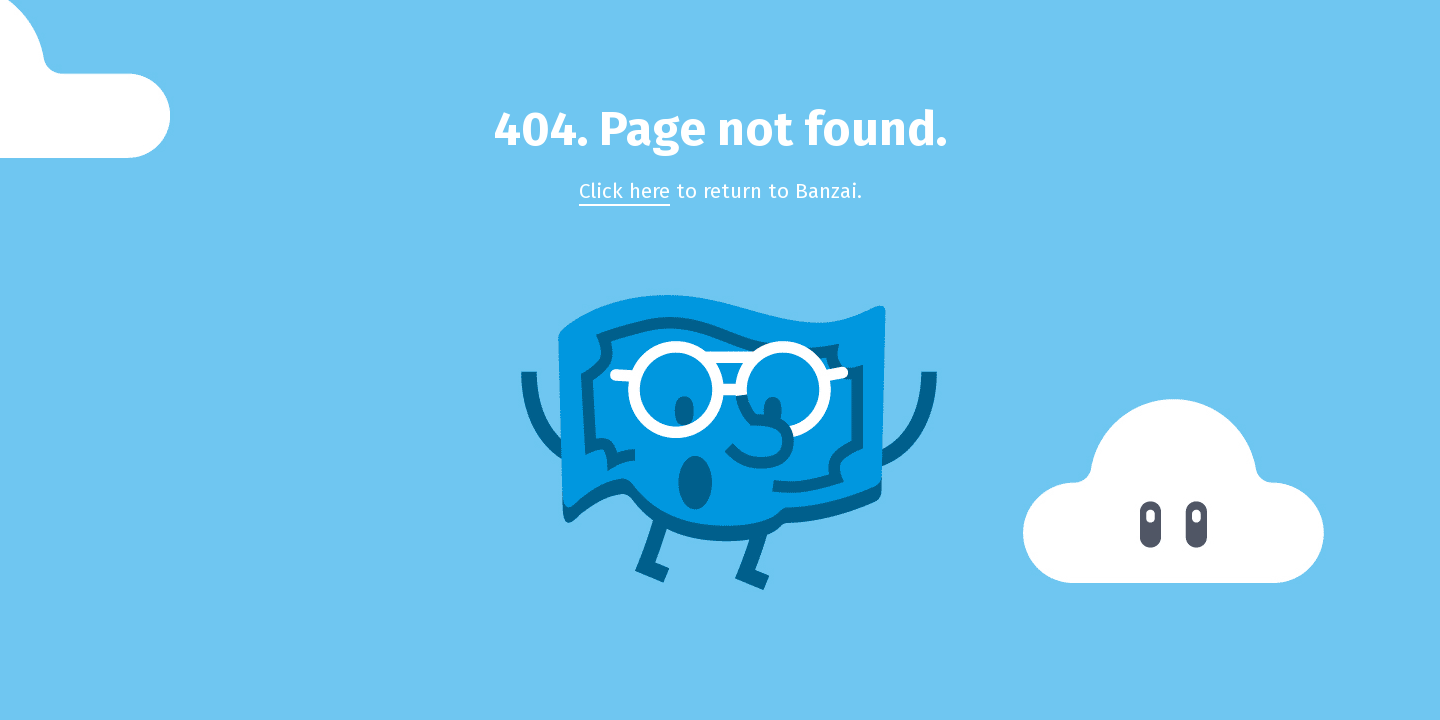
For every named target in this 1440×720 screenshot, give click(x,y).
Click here (624, 191)
